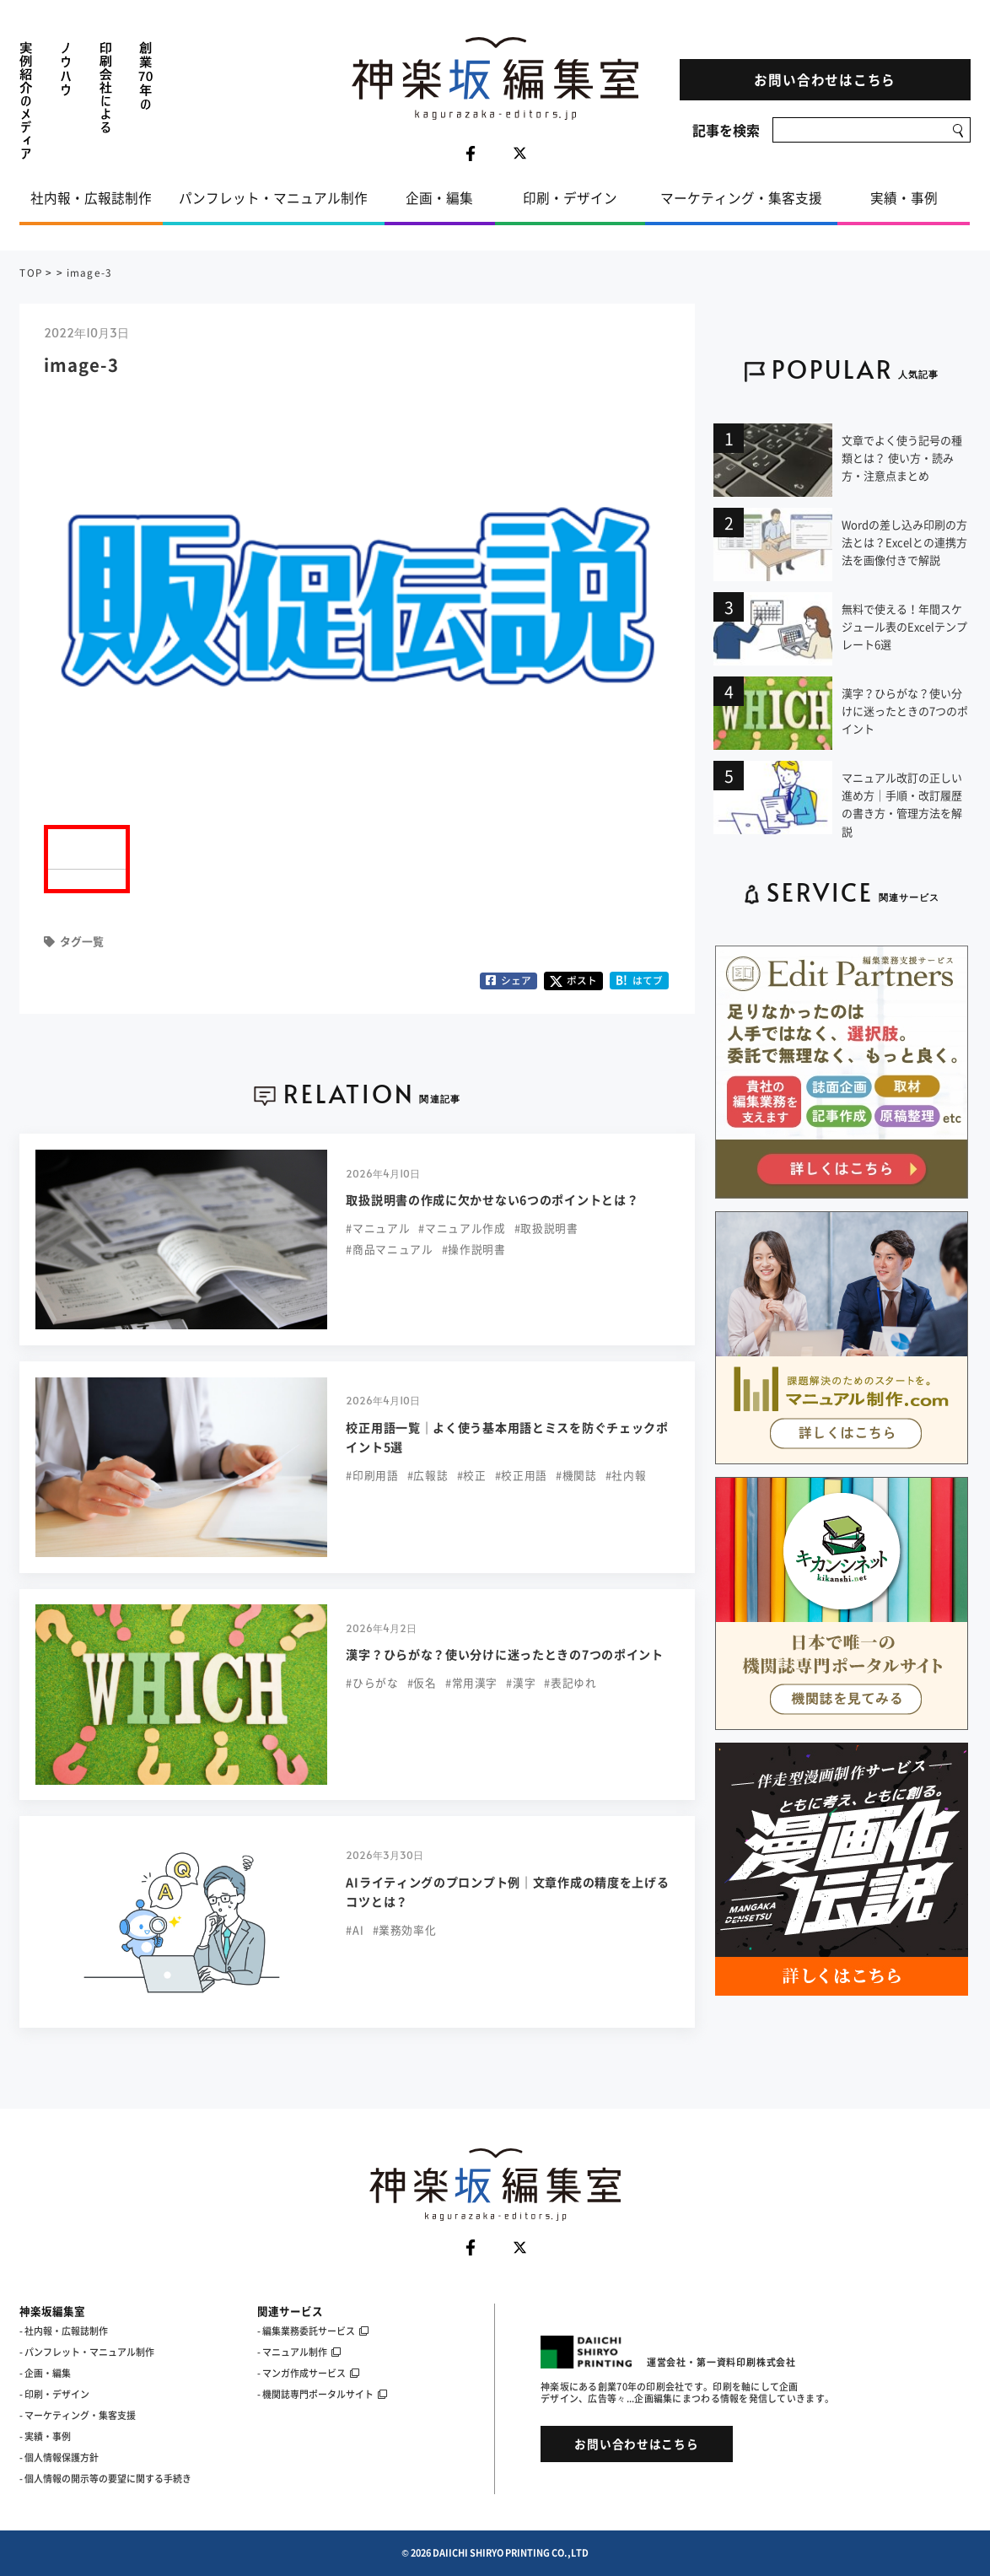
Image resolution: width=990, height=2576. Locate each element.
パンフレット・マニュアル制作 (273, 197)
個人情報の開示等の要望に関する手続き (107, 2478)
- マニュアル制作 (299, 2352)
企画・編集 (439, 197)
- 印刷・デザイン (54, 2394)
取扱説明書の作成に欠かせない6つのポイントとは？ (492, 1200)
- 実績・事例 (45, 2436)
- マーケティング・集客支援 (77, 2415)
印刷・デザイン (570, 197)
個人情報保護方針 (61, 2457)
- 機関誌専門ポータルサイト (322, 2394)
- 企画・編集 (45, 2373)
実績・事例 (904, 197)
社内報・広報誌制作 (91, 197)
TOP (30, 272)
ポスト (573, 980)
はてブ (640, 980)
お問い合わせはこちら (825, 79)
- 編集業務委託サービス (313, 2331)
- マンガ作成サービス (308, 2373)
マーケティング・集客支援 (741, 197)
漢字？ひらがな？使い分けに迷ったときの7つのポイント (504, 1654)
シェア (509, 980)
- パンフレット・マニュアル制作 (86, 2352)
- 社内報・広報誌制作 (63, 2331)
